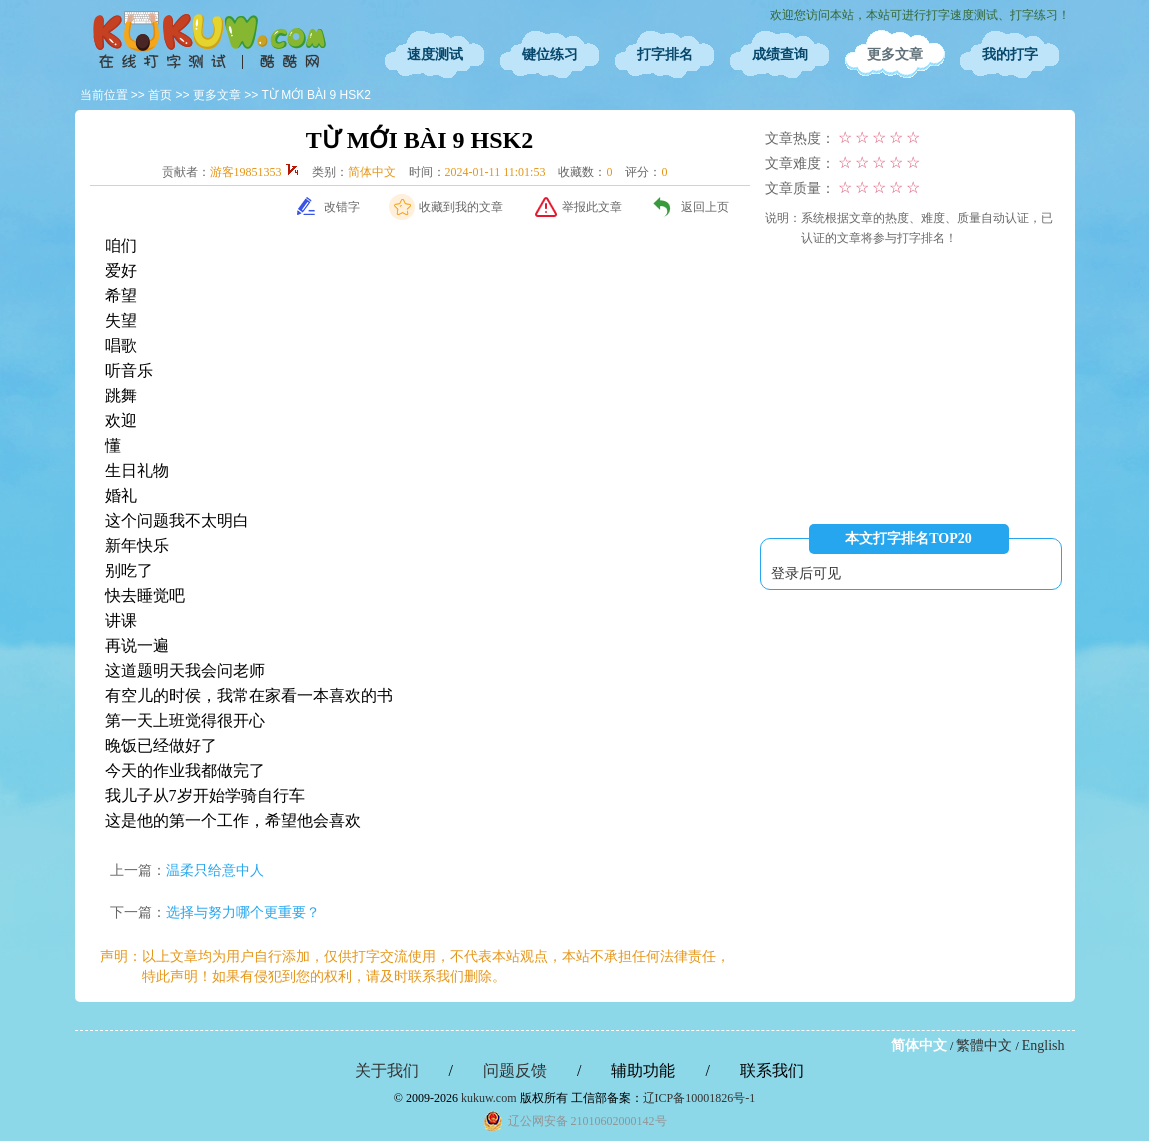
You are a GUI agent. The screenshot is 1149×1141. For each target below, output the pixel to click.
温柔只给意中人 (215, 870)
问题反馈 (515, 1070)
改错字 (342, 207)
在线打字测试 (210, 40)
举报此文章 (592, 207)
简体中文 (919, 1045)
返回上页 (705, 207)
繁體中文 (984, 1045)
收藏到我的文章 (461, 207)
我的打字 (1010, 54)
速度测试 (435, 54)
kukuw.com (489, 1098)
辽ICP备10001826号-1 (699, 1098)
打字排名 (665, 54)
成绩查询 (780, 54)
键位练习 (550, 54)
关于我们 (387, 1070)
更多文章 (895, 54)
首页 (160, 95)
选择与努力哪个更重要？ (243, 912)
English (1043, 1045)
